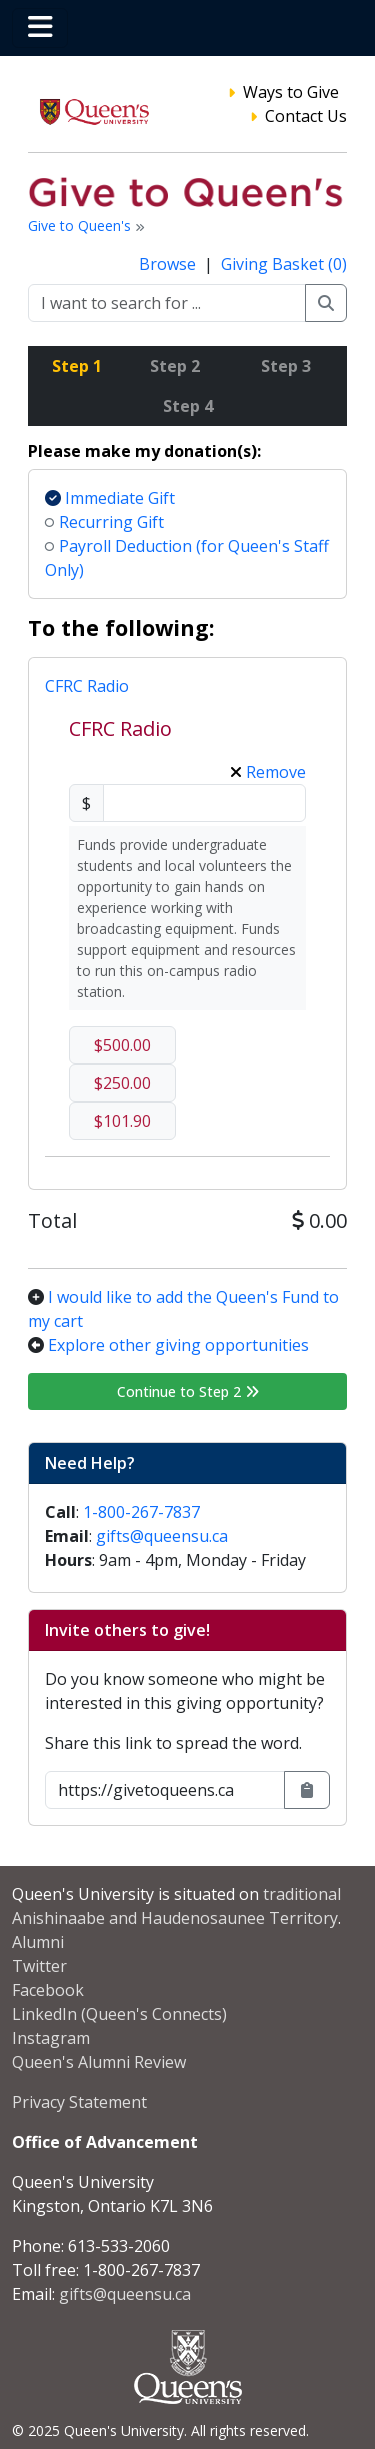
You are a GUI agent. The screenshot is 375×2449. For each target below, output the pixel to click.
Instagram (51, 2038)
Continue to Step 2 (188, 1391)
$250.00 (122, 1083)
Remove (268, 772)
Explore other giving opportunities (178, 1345)
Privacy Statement (79, 2102)
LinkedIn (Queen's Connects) (119, 2014)
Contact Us (306, 116)
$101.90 (122, 1121)
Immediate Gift (110, 498)
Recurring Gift (104, 522)
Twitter (39, 1966)
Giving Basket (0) (284, 264)
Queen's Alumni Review (99, 2062)
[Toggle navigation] (40, 28)
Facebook (48, 1990)
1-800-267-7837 (141, 1512)
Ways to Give (291, 92)
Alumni (38, 1942)
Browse (169, 264)
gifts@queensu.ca (162, 1536)
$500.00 (122, 1045)
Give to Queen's (81, 225)
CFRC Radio (87, 686)
